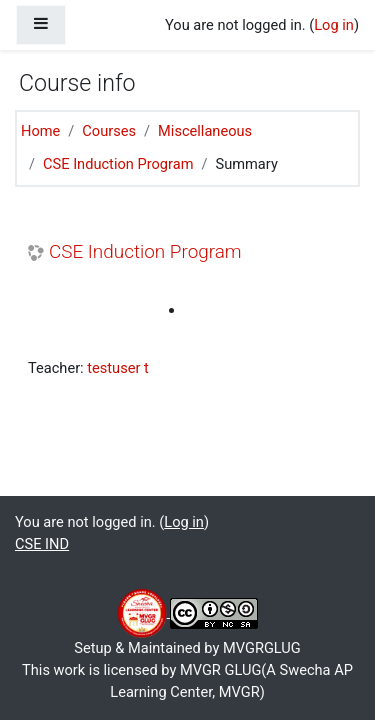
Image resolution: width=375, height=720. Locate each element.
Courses (109, 131)
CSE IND (42, 544)
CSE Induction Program (118, 164)
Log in (334, 25)
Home (40, 131)
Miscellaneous (205, 131)
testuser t (118, 368)
